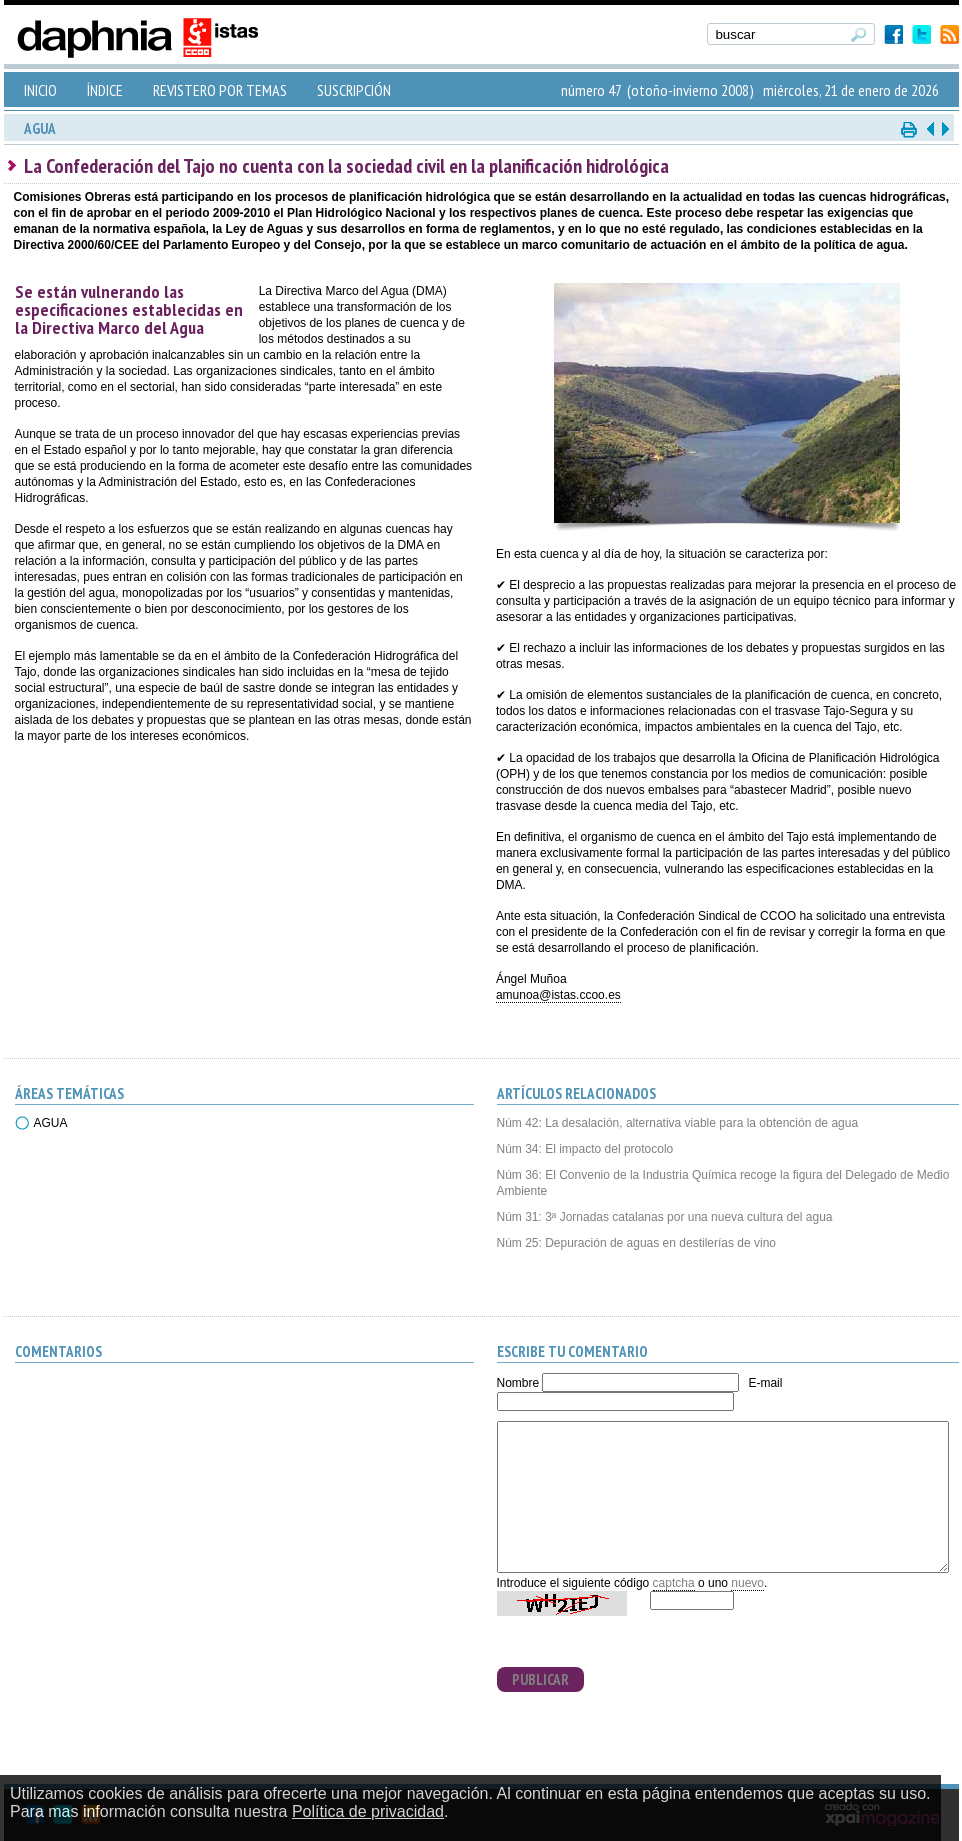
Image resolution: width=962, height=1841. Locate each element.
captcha (674, 1583)
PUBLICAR (540, 1679)
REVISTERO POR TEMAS (220, 90)
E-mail (765, 1383)
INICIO (40, 90)
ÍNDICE (105, 90)
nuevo (747, 1583)
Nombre (518, 1383)
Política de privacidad (368, 1811)
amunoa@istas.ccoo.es (558, 995)
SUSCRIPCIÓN (354, 90)
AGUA (51, 1123)
